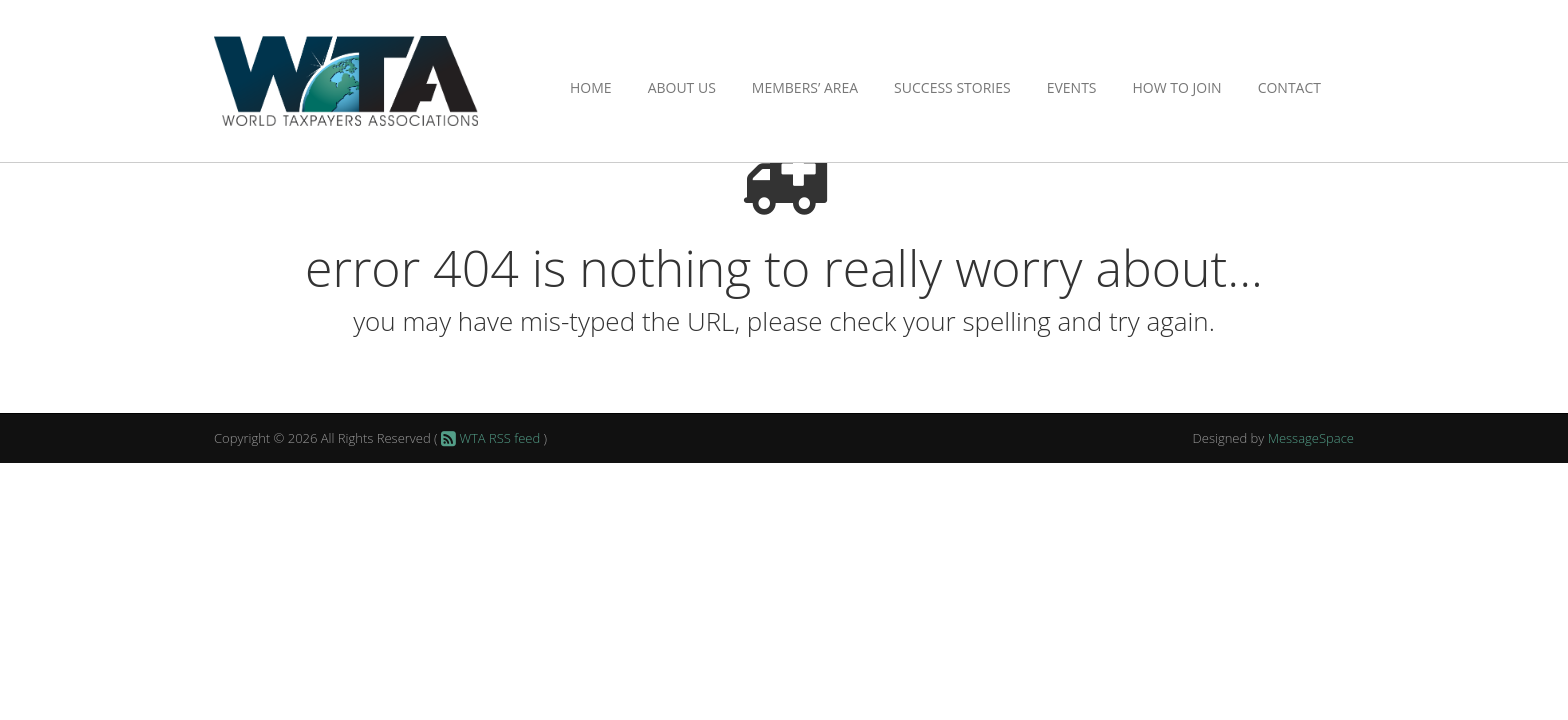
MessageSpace (1311, 438)
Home (591, 87)
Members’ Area (805, 87)
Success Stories (952, 87)
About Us (682, 87)
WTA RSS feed (489, 438)
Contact (1289, 87)
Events (1072, 87)
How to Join (1177, 87)
